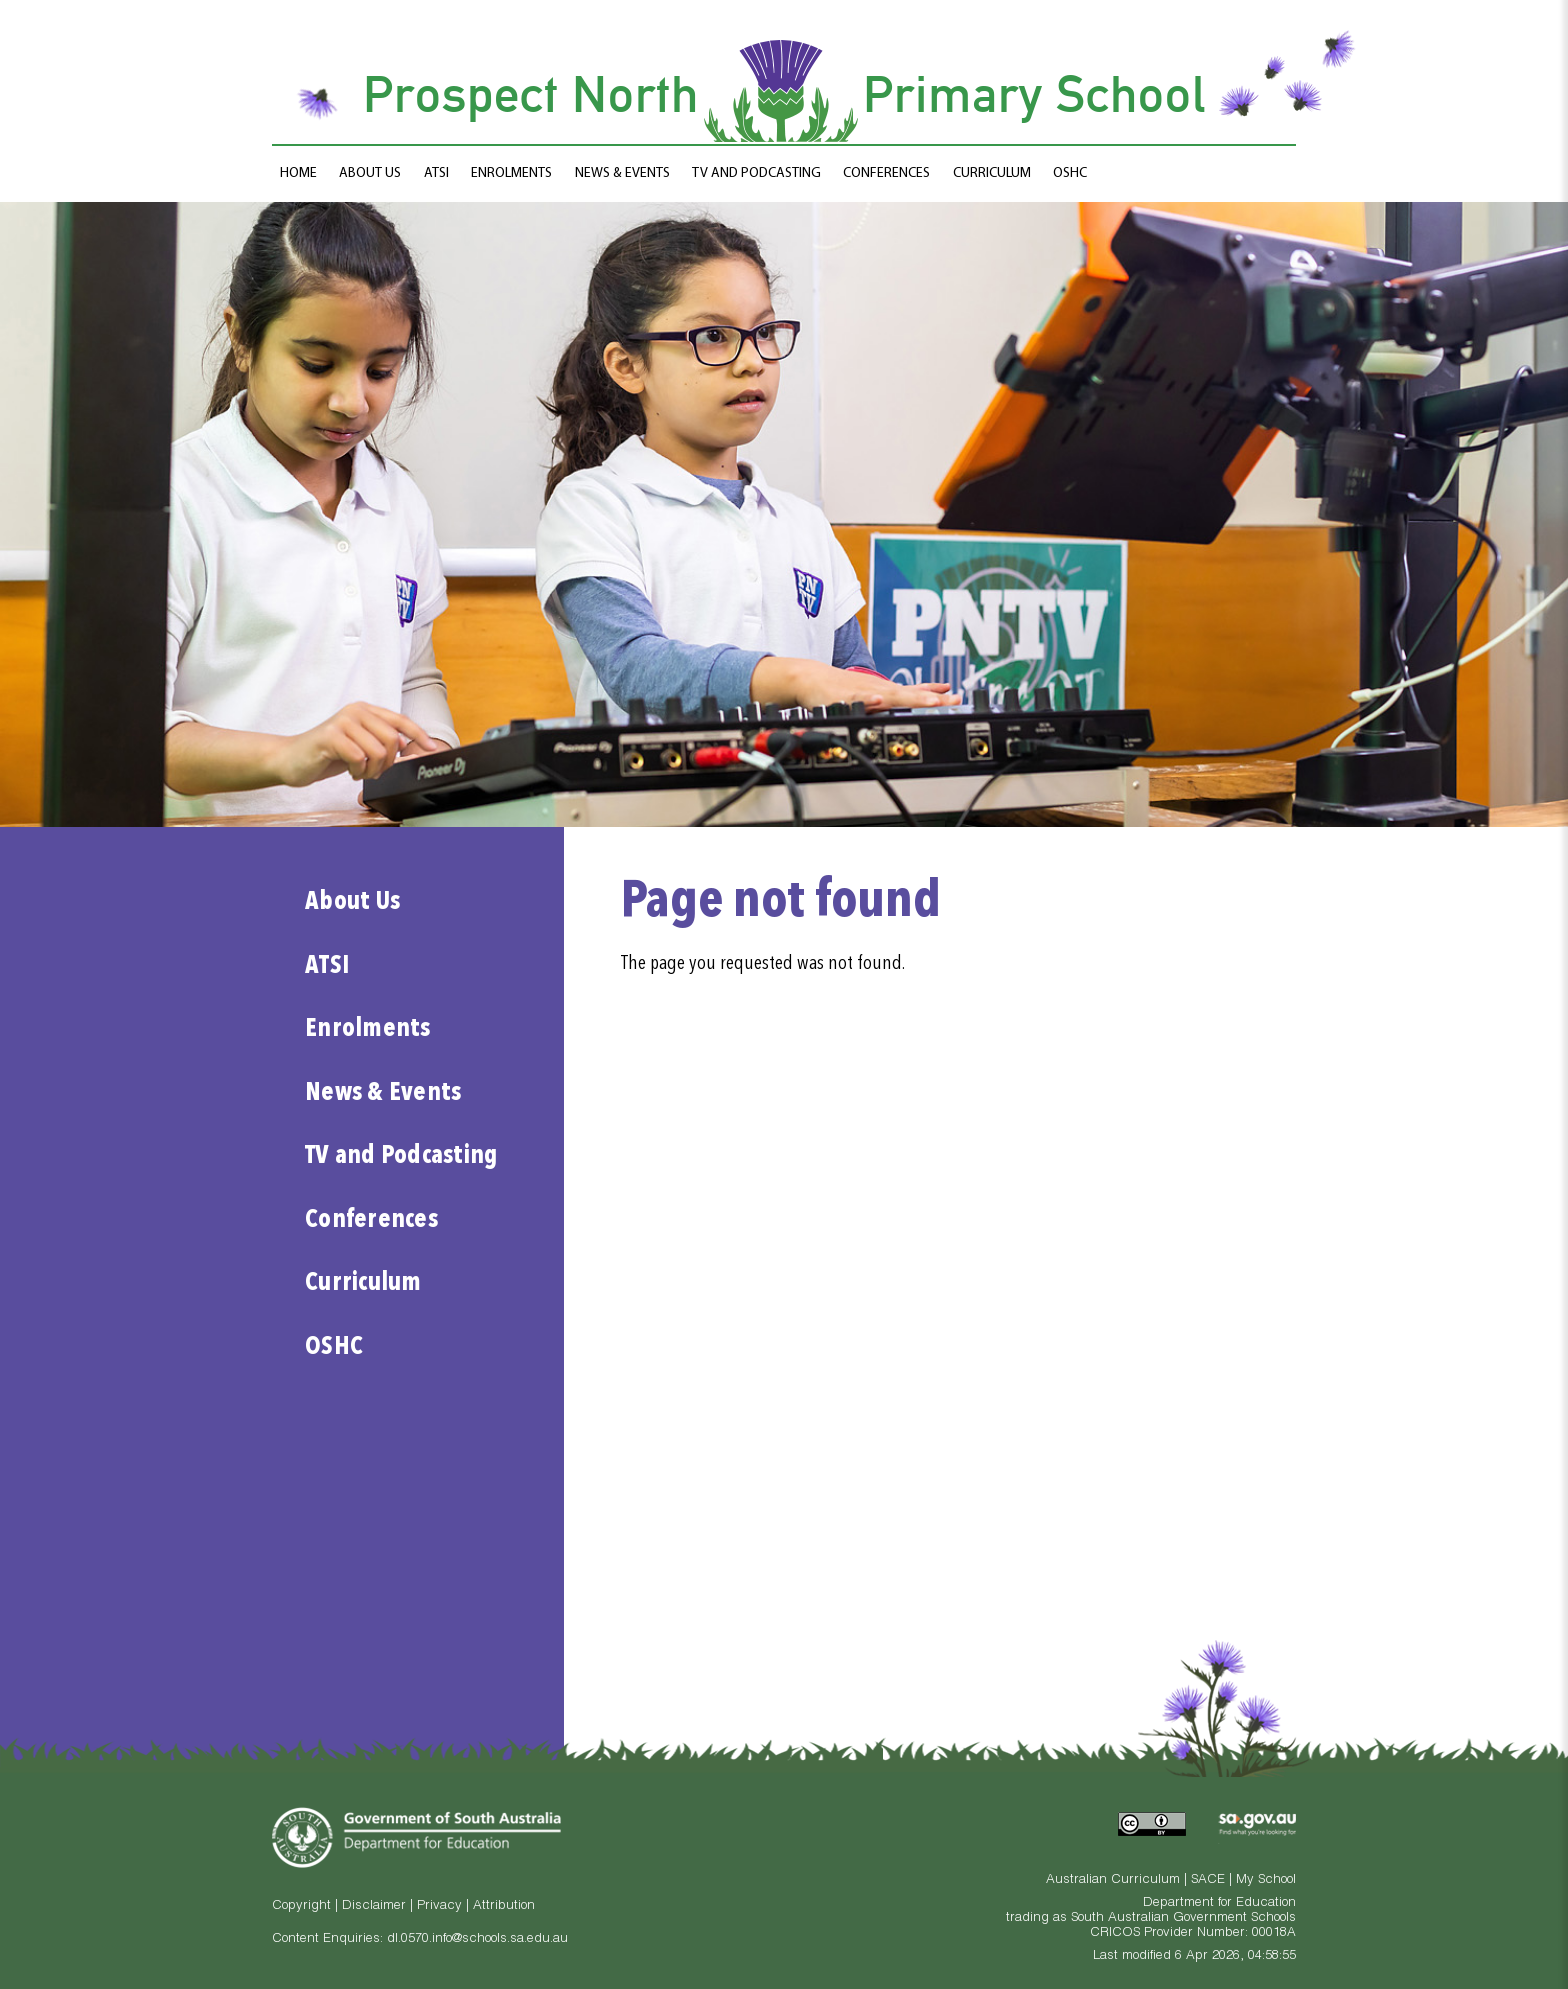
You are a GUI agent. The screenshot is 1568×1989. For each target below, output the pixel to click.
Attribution (504, 1906)
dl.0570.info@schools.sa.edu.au (477, 1939)
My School (1266, 1880)
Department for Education (1219, 1903)
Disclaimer (374, 1906)
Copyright (301, 1906)
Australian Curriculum (1113, 1880)
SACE (1208, 1880)
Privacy (439, 1906)
